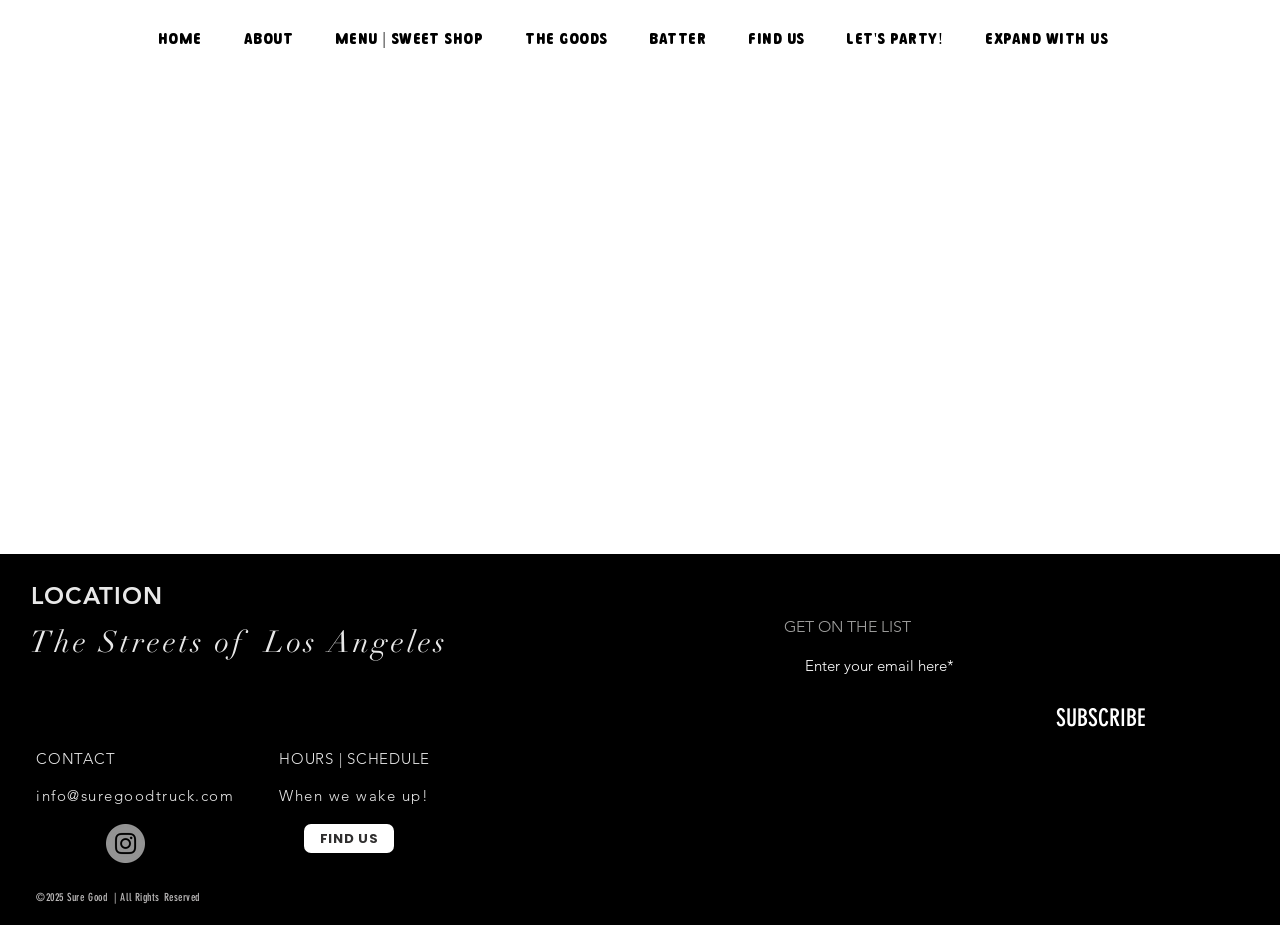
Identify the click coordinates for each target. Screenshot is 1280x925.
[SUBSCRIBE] (1100, 719)
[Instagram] (125, 843)
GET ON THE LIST (847, 627)
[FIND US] (349, 838)
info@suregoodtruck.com (135, 795)
